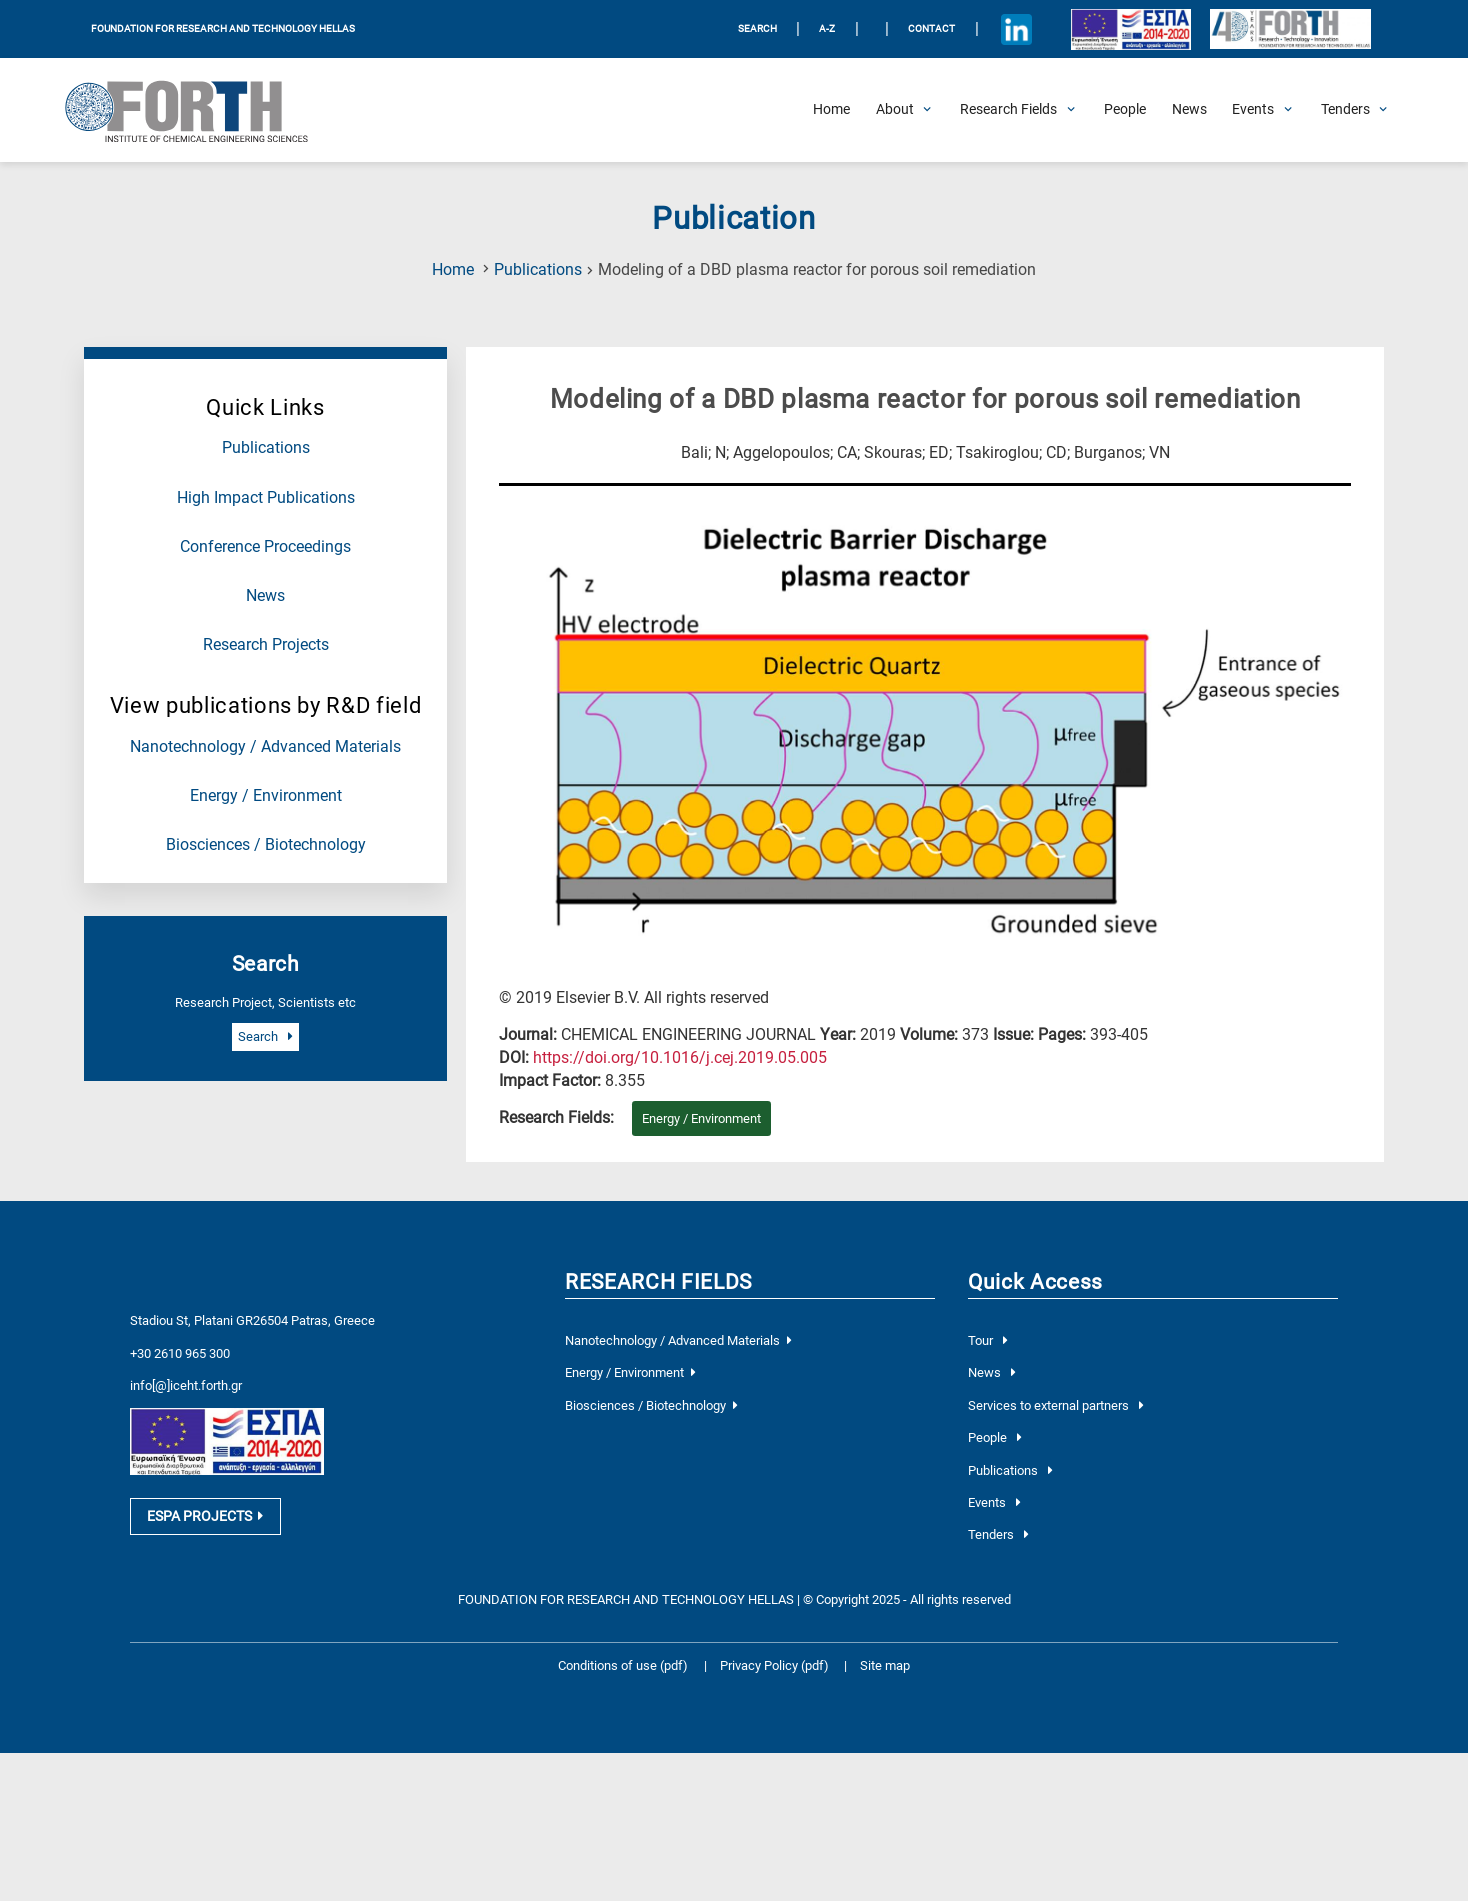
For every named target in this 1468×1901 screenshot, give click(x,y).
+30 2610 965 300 (180, 1353)
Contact (931, 28)
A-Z (827, 28)
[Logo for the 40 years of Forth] (1290, 29)
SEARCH (757, 28)
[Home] (831, 110)
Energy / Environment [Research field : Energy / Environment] (701, 1118)
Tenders (998, 1534)
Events (994, 1502)
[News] (1189, 110)
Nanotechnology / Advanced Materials (265, 747)
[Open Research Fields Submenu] (1008, 110)
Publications (538, 270)
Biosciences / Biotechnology (266, 845)
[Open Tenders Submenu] (1345, 110)
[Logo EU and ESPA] (1130, 29)
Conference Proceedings (265, 547)
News (265, 596)
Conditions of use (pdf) (623, 1665)
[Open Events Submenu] (1253, 110)
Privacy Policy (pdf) (776, 1665)
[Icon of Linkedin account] (1016, 29)
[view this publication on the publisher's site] (680, 1058)
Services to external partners (1055, 1405)
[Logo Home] (199, 110)
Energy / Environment (266, 796)
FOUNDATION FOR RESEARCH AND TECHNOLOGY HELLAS (223, 28)
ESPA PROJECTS (205, 1516)
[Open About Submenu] (895, 110)
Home (453, 270)
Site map (885, 1665)
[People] (1125, 110)
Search (265, 1036)
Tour (987, 1340)
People (994, 1437)
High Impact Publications (266, 498)
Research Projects (266, 645)
